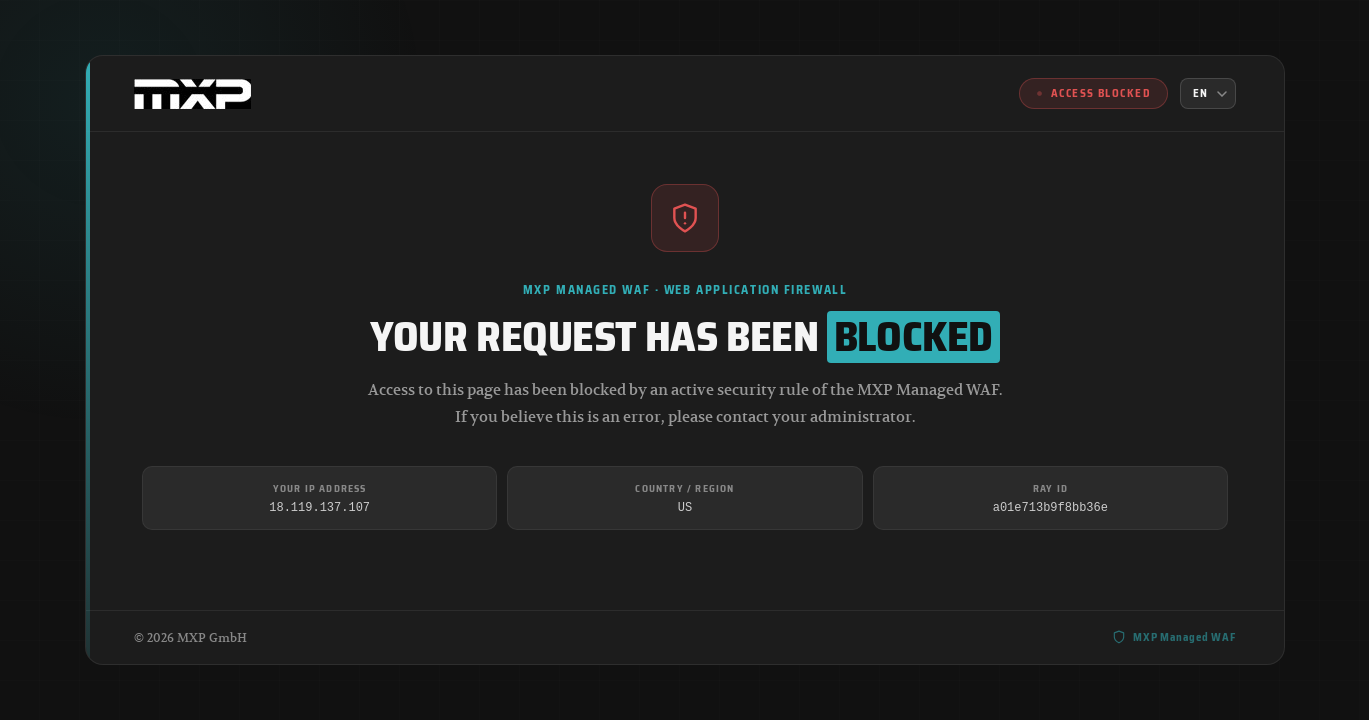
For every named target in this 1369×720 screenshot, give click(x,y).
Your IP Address (319, 488)
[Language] (1208, 93)
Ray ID (1049, 488)
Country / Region (684, 488)
